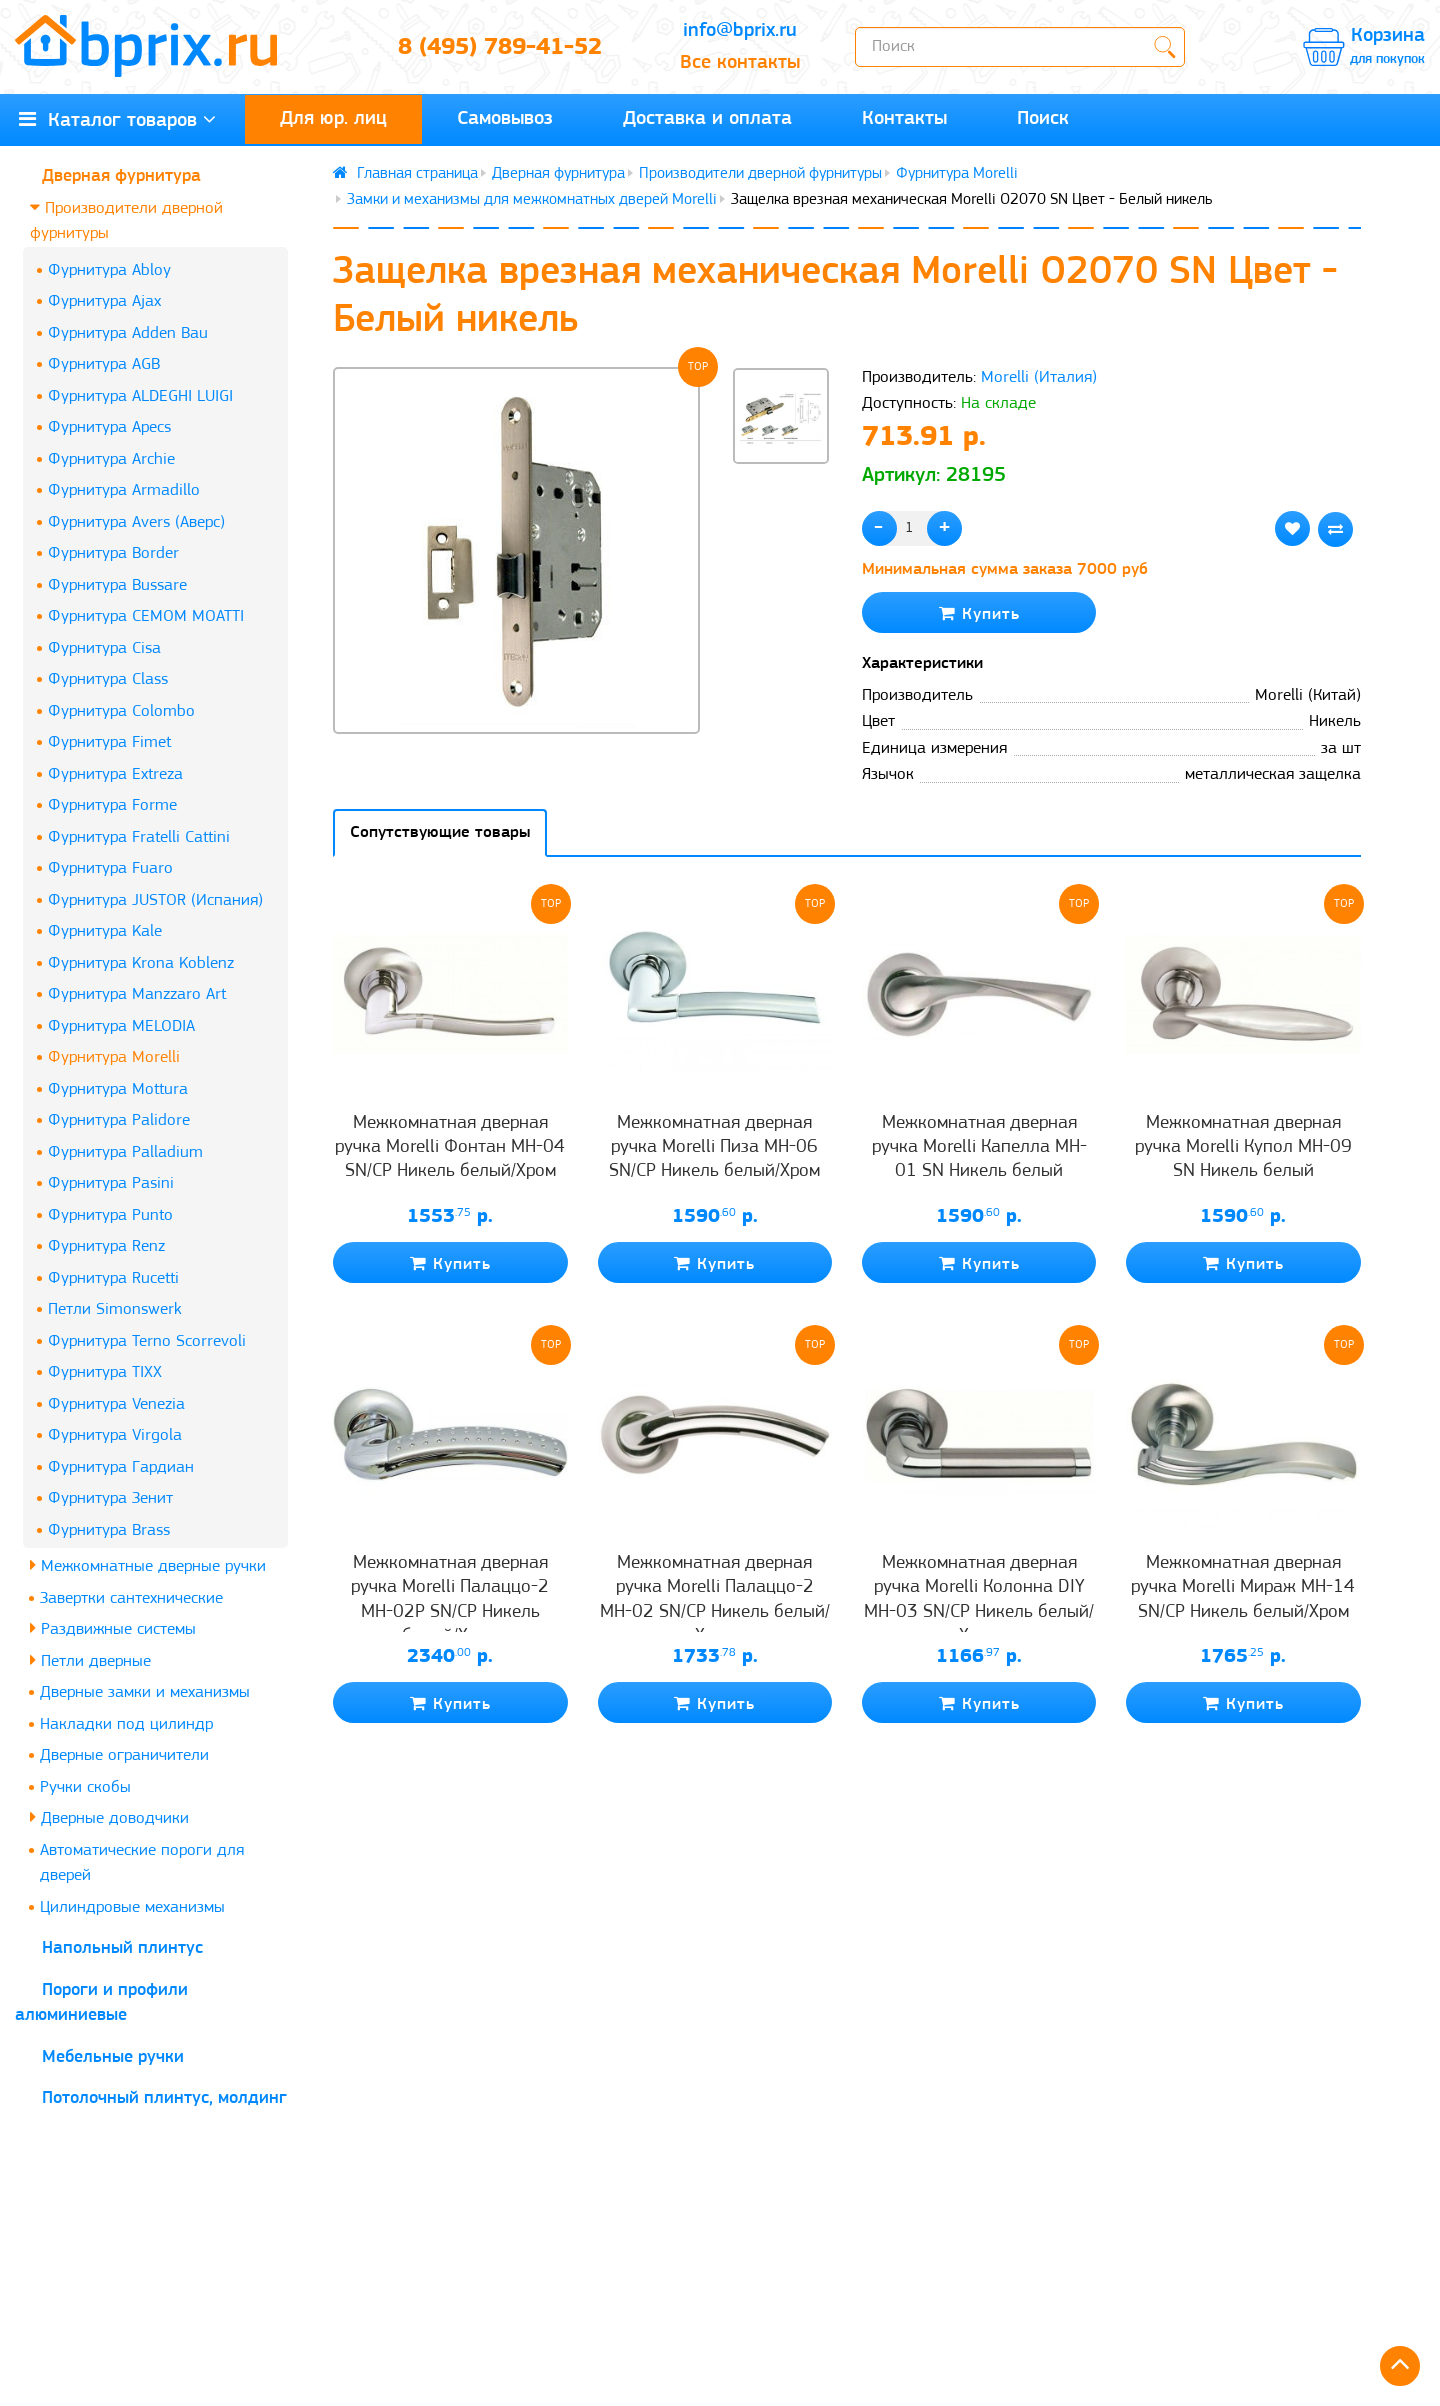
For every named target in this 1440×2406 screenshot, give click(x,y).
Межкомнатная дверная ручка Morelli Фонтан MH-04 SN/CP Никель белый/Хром (450, 1148)
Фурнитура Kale (105, 931)
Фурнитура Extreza (115, 774)
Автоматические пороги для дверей (142, 1863)
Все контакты (740, 63)
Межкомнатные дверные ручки (148, 1565)
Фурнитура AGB (104, 364)
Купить (979, 613)
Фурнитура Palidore (119, 1120)
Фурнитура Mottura (118, 1089)
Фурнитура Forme (112, 805)
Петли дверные (90, 1660)
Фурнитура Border (113, 553)
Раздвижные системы (113, 1628)
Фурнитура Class (108, 679)
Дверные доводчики (109, 1817)
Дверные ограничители (124, 1755)
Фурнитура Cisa (104, 648)
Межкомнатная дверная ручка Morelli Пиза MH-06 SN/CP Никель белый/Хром (714, 1148)
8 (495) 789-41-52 (500, 48)
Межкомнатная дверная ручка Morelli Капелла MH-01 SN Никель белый (979, 1148)
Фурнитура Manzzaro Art (137, 994)
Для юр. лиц (333, 119)
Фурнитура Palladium (125, 1152)
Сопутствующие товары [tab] (440, 832)
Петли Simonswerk (115, 1309)
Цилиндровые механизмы (132, 1907)
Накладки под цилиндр (126, 1724)
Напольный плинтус (122, 1948)
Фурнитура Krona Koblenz (141, 963)
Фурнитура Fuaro (110, 868)
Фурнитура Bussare (117, 585)
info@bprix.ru (740, 31)
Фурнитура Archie (111, 459)
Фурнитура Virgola (115, 1435)
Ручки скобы (85, 1787)
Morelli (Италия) (1039, 377)
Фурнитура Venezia (116, 1404)
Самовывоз (505, 119)
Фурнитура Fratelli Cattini (139, 837)
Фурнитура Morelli (114, 1057)
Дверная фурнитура (121, 176)
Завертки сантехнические (131, 1598)
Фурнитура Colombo (121, 711)
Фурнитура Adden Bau (128, 333)
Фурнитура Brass (109, 1530)
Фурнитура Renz (106, 1246)
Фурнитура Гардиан (121, 1467)
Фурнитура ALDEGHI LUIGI (140, 396)
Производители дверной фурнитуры (126, 220)
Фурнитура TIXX (105, 1372)
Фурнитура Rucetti (113, 1278)
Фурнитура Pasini (111, 1183)
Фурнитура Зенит (110, 1498)
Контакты (904, 119)
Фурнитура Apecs (109, 427)
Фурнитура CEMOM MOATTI (146, 616)
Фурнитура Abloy (109, 270)
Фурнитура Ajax (104, 301)
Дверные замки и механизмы (145, 1692)
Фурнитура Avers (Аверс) (136, 522)
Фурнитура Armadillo (124, 490)
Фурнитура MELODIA (121, 1026)
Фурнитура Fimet (109, 742)
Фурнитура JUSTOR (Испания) (155, 900)
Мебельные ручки (113, 2057)
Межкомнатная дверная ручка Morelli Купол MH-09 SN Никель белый (1243, 1148)
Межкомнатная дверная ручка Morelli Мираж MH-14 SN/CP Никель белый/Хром (1243, 1588)
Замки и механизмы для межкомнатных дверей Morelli (532, 200)
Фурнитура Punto (110, 1215)
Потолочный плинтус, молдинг (164, 2098)
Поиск (1043, 119)
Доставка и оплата (707, 119)
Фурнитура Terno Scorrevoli (147, 1341)
